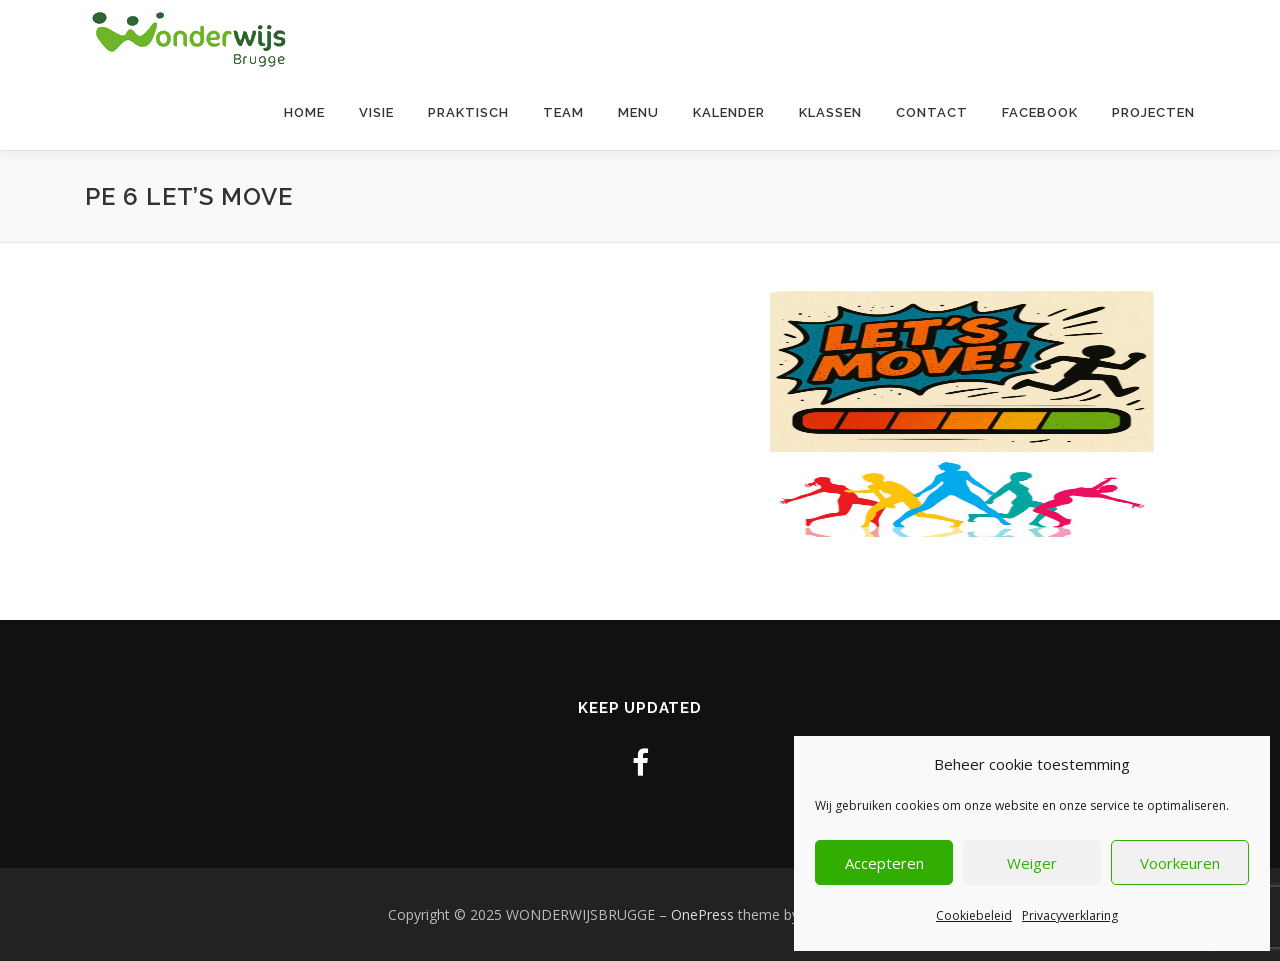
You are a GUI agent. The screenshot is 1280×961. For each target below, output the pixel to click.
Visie (376, 112)
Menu (638, 112)
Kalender (729, 112)
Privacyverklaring (1070, 915)
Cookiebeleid (974, 915)
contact (932, 112)
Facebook (1040, 112)
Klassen (830, 112)
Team (563, 112)
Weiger (1032, 863)
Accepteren (884, 863)
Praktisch (468, 112)
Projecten (1153, 112)
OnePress (702, 914)
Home (304, 112)
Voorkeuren (1180, 863)
